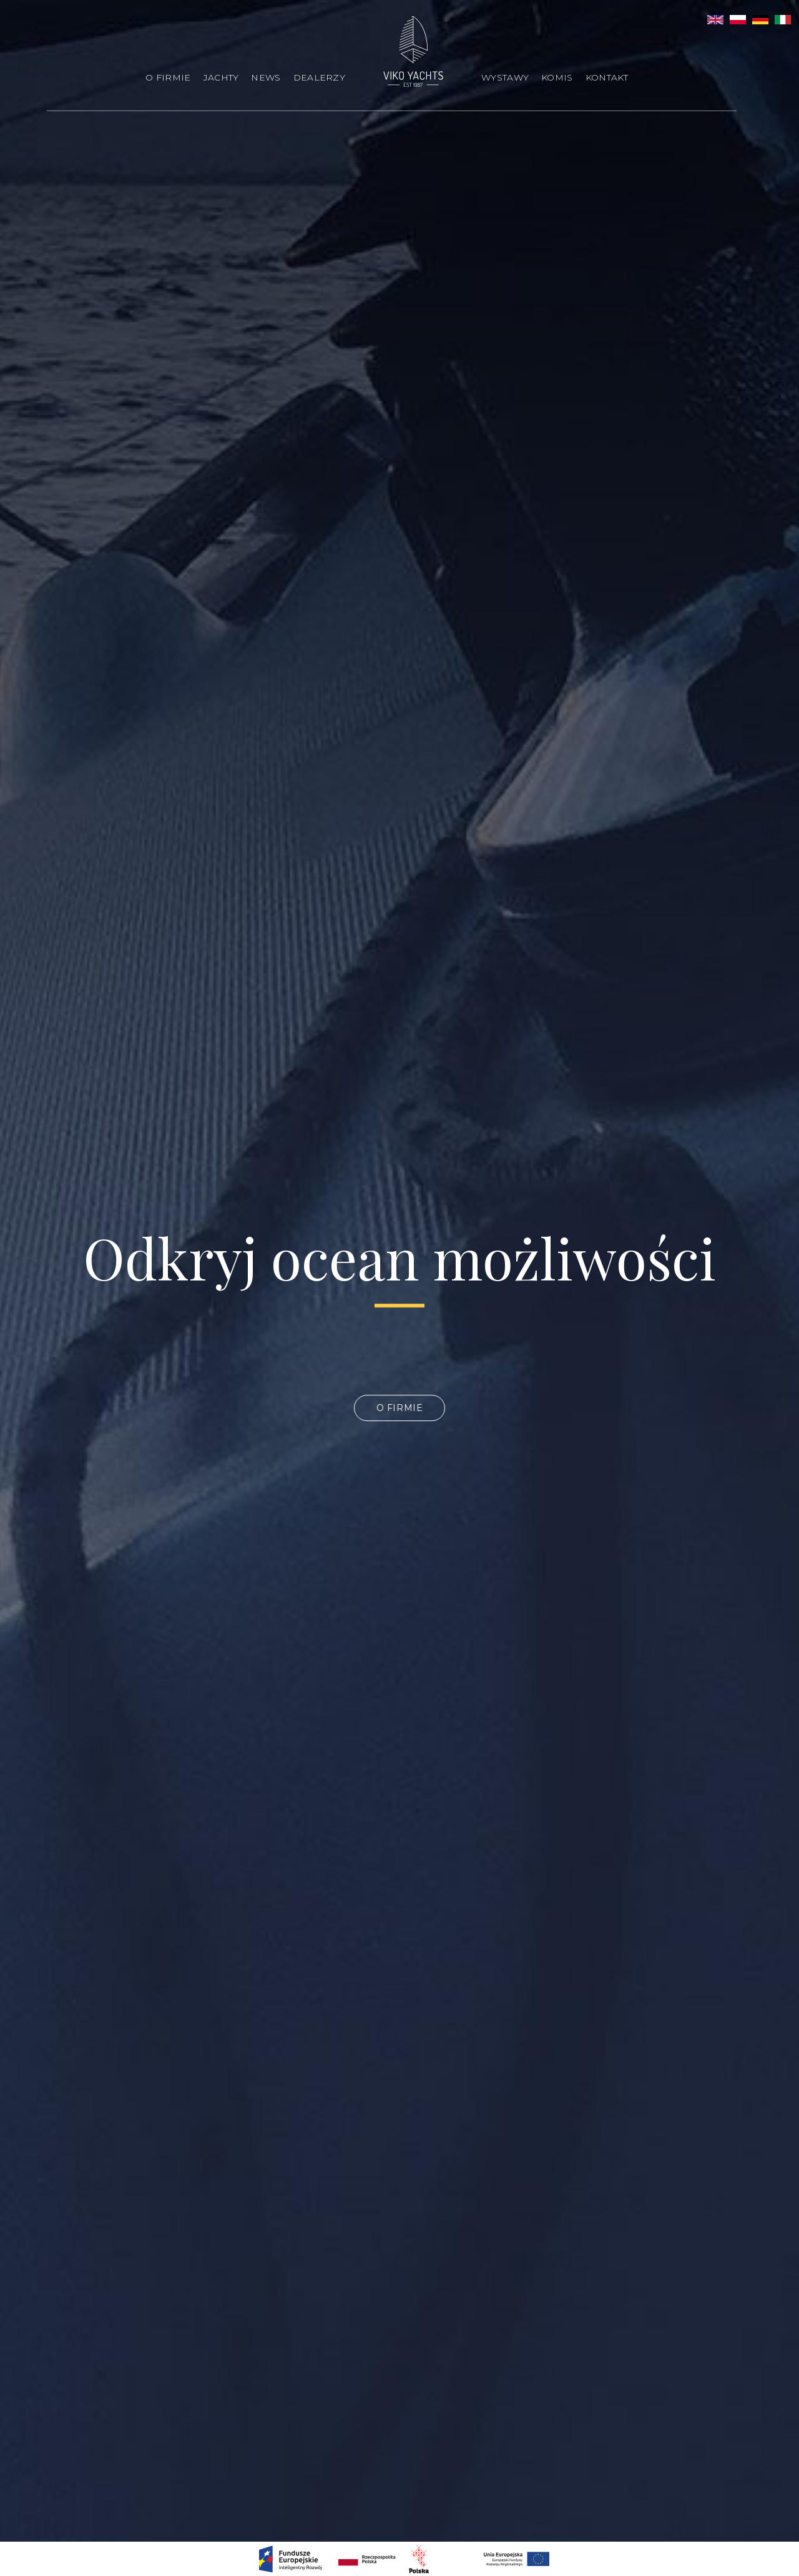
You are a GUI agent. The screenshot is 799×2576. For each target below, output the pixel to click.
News (265, 77)
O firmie (167, 77)
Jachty (221, 77)
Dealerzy (319, 77)
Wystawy (505, 77)
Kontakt (607, 77)
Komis (557, 77)
